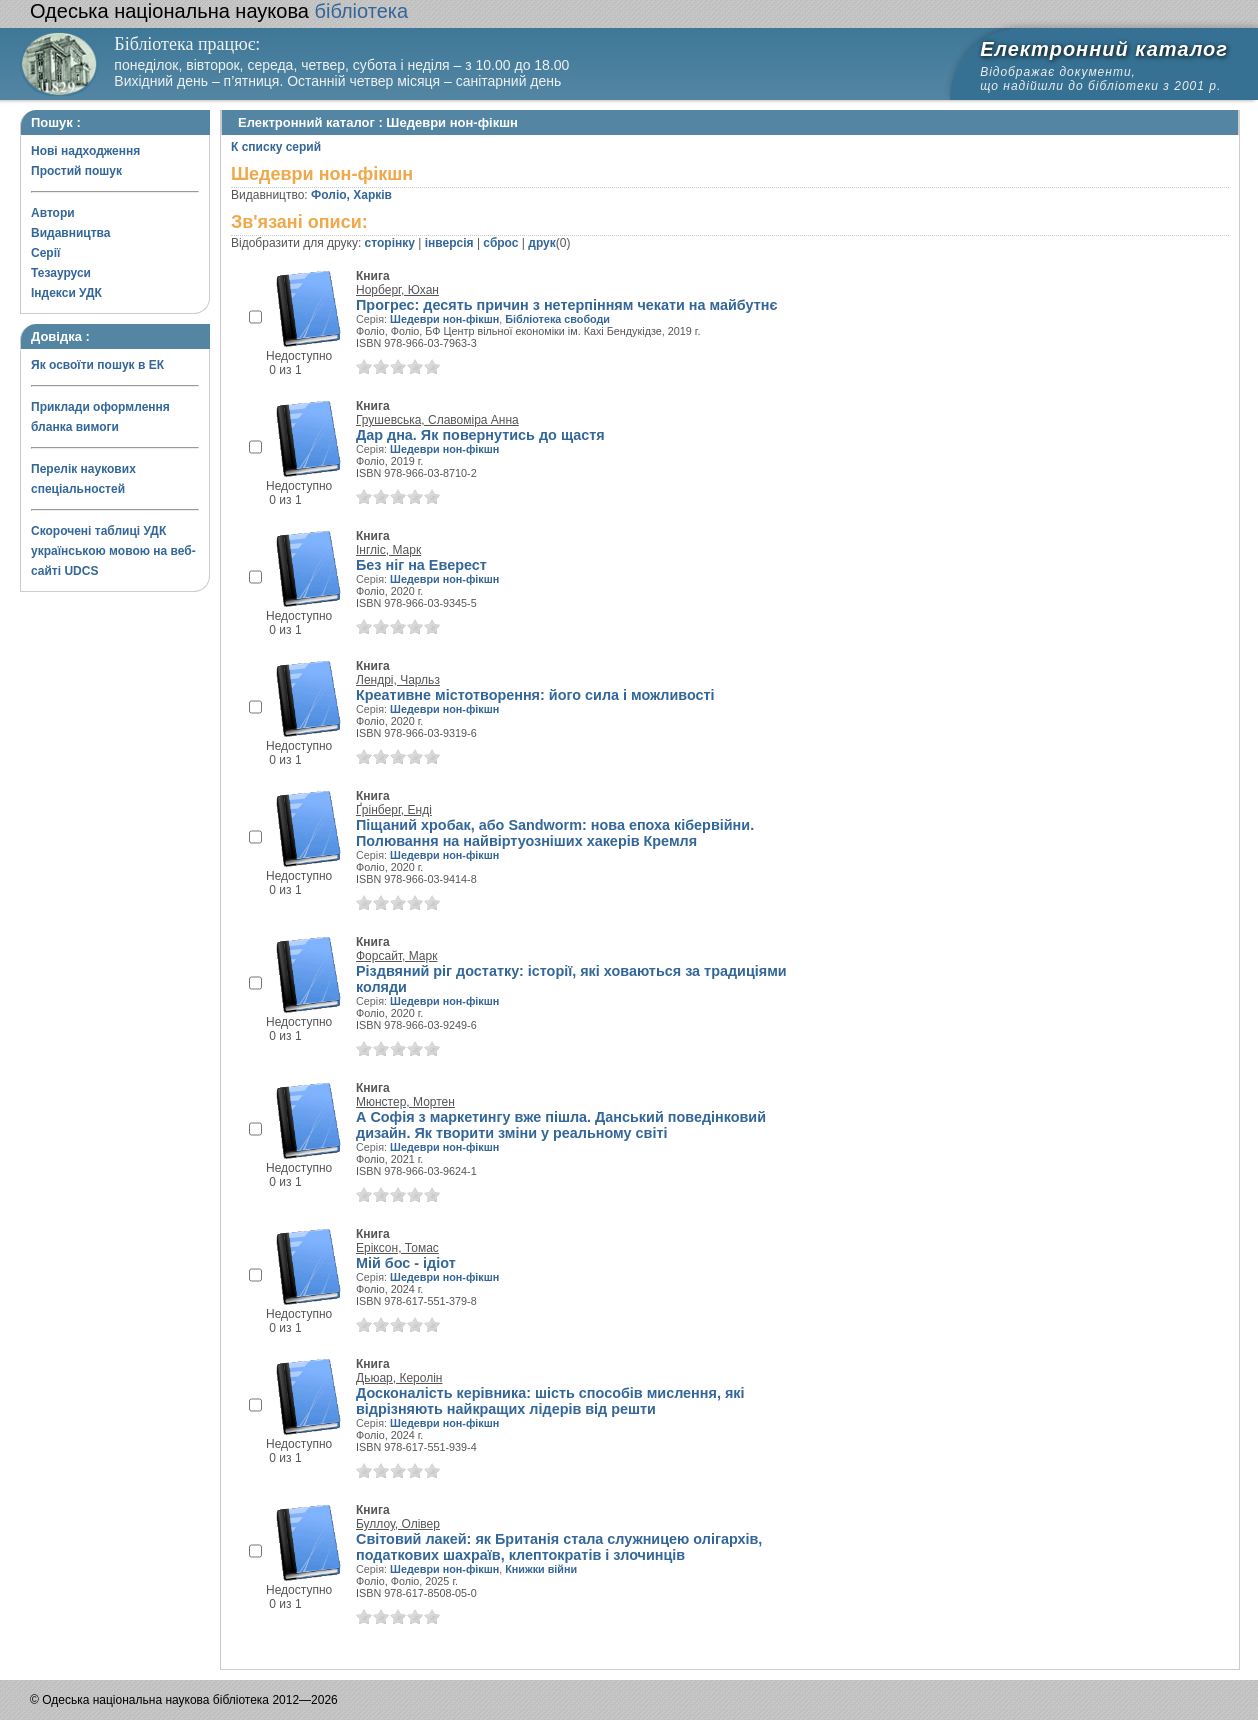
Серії (45, 253)
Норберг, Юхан (397, 290)
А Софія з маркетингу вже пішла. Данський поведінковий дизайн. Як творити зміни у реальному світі (561, 1125)
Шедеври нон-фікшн (444, 319)
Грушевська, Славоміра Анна (437, 420)
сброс (500, 243)
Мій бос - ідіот (406, 1263)
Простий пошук (76, 171)
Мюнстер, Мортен (405, 1102)
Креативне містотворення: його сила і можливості (535, 695)
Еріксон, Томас (397, 1248)
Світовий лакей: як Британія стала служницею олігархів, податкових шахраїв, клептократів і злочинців (559, 1547)
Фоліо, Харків (351, 195)
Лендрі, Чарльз (398, 680)
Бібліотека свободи (557, 319)
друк (541, 243)
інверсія (449, 243)
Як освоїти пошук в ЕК (97, 365)
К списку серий (276, 147)
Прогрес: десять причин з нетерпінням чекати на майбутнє (566, 305)
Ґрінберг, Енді (394, 810)
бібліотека (219, 11)
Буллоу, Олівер (398, 1524)
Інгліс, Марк (388, 550)
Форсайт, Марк (396, 956)
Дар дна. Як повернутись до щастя (480, 435)
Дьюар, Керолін (399, 1378)
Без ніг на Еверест (421, 565)
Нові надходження (85, 151)
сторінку (390, 243)
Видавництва (70, 233)
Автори (53, 213)
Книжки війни (541, 1569)
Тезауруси (61, 273)
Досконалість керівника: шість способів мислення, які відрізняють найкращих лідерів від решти (550, 1401)
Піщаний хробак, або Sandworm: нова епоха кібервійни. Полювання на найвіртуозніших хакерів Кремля (555, 833)
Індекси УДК (66, 293)
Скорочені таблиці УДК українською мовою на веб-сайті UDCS (113, 551)
